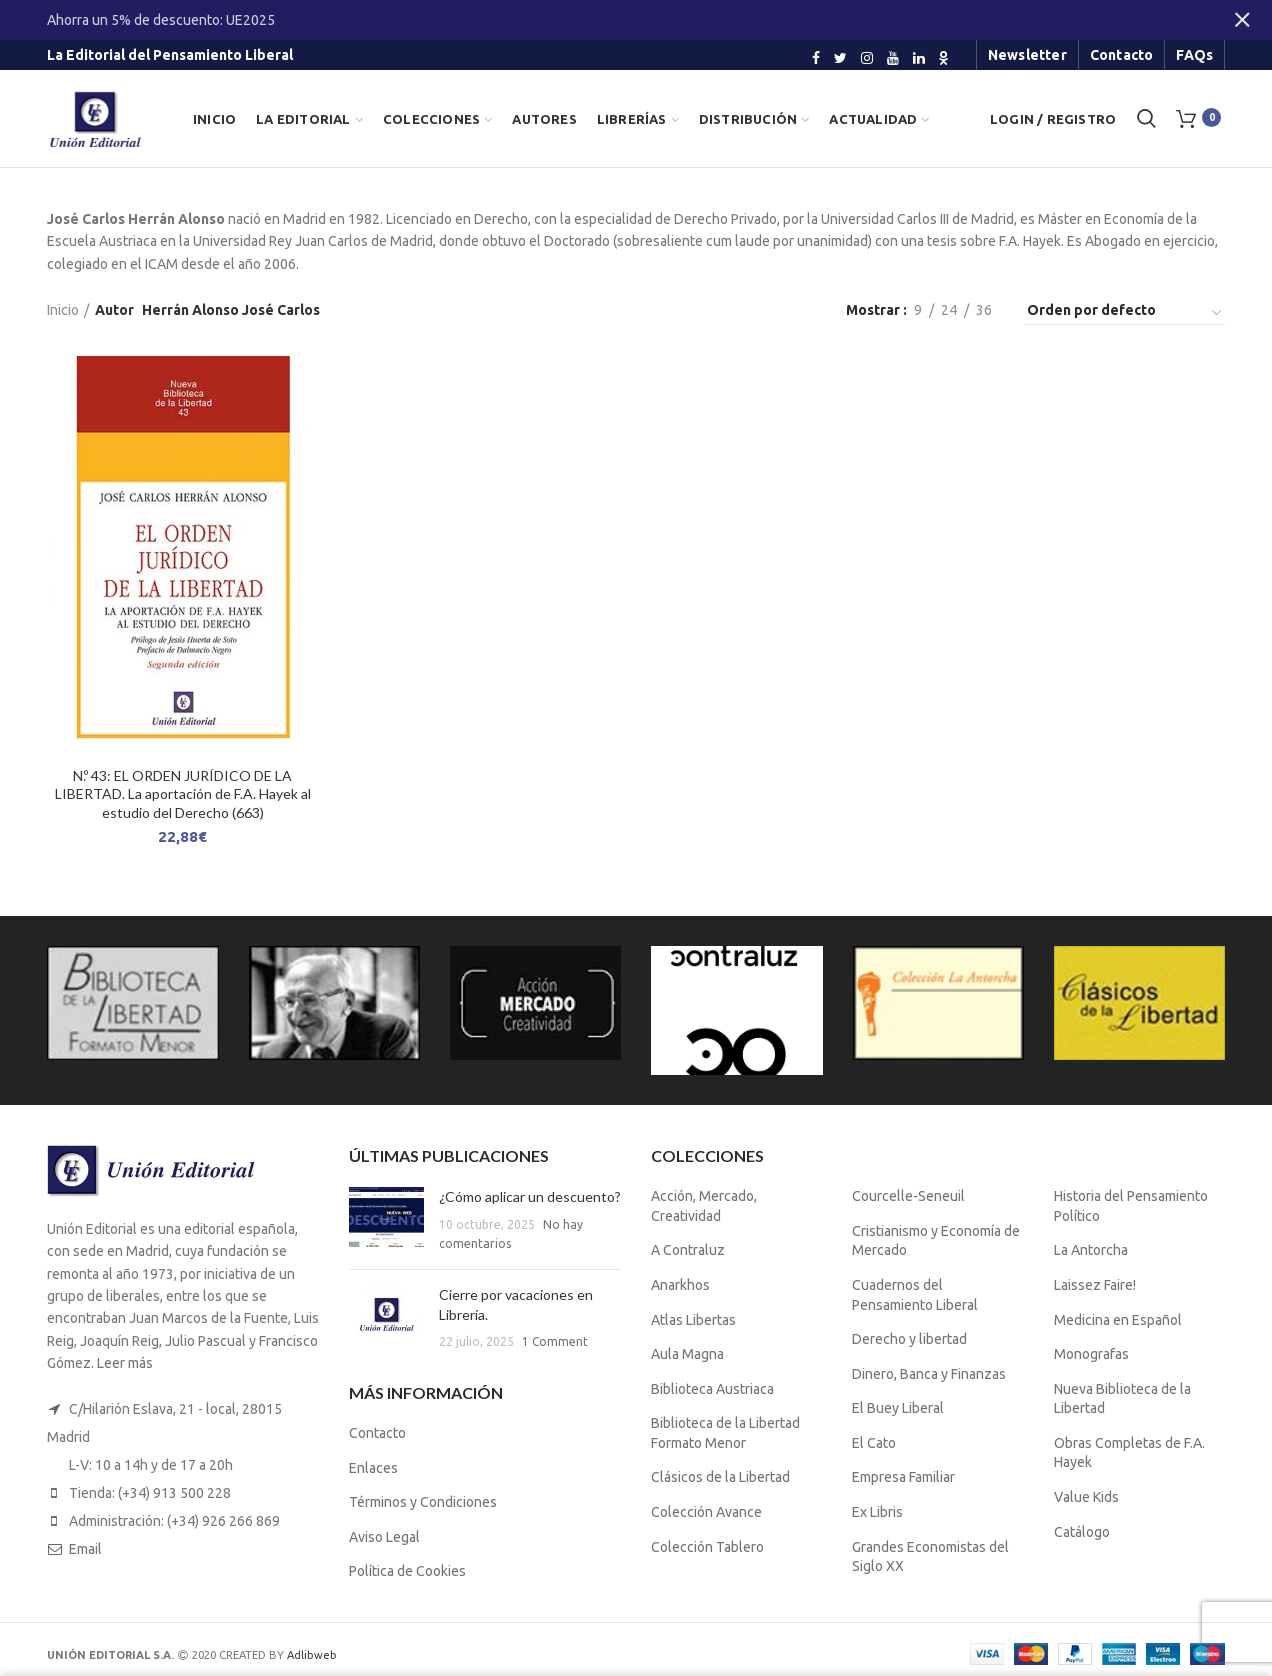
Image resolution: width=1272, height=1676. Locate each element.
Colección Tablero (707, 1547)
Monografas (1091, 1354)
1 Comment (555, 1341)
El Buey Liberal (898, 1408)
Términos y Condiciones (423, 1502)
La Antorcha (1091, 1250)
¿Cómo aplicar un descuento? (530, 1196)
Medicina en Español (1118, 1320)
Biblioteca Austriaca (712, 1389)
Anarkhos (680, 1285)
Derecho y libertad (909, 1339)
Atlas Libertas (693, 1320)
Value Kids (1086, 1497)
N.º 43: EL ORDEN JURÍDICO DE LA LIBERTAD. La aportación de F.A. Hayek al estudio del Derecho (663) (183, 793)
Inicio (63, 310)
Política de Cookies (407, 1571)
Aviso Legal (384, 1537)
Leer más (125, 1363)
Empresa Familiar (903, 1477)
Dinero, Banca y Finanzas (929, 1374)
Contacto (377, 1433)
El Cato (874, 1443)
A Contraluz (688, 1250)
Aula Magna (687, 1354)
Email (85, 1549)
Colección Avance (706, 1512)
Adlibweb (312, 1655)
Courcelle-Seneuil (908, 1196)
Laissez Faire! (1095, 1285)
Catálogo (1082, 1532)
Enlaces (373, 1468)
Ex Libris (877, 1512)
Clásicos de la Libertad (720, 1477)
